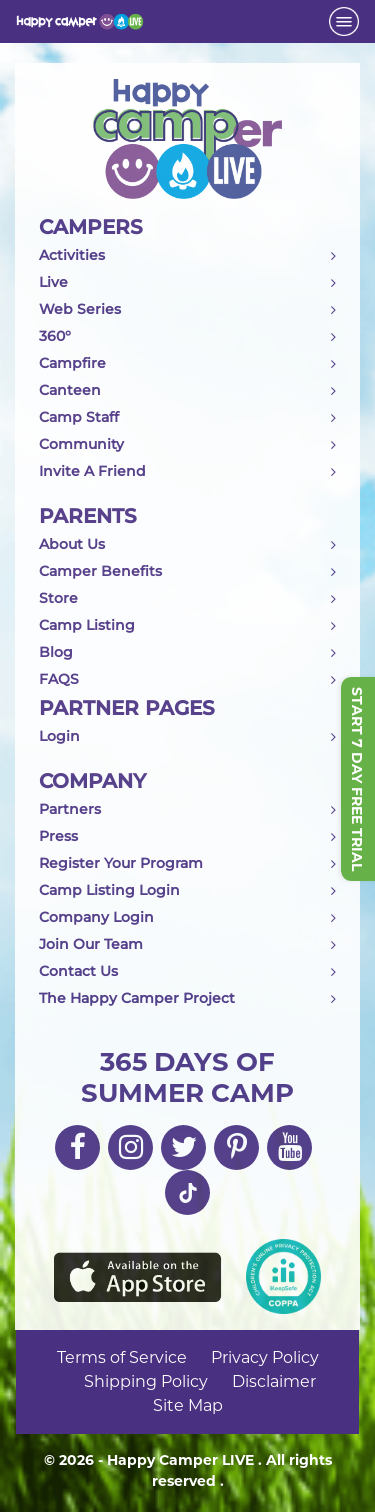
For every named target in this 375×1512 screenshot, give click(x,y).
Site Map (188, 1405)
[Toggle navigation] (344, 21)
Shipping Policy (146, 1381)
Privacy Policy (265, 1357)
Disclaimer (274, 1381)
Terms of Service (122, 1357)
